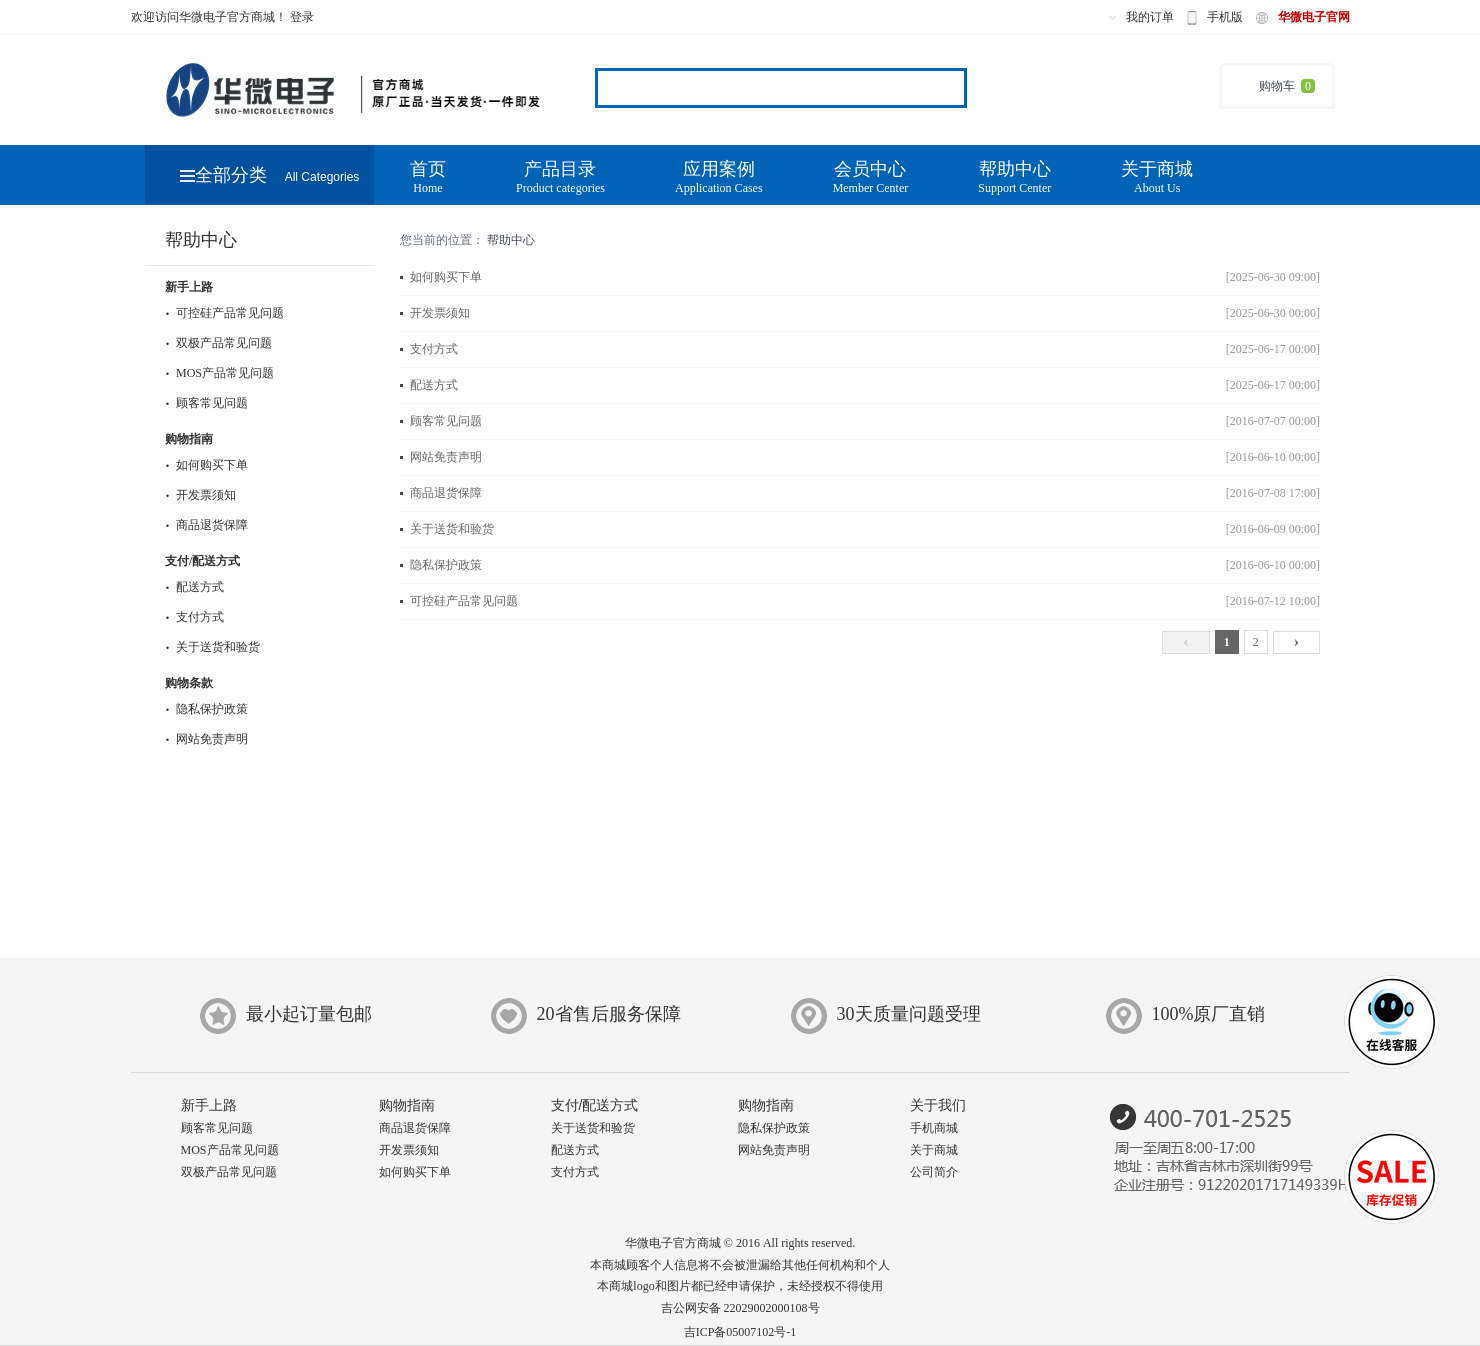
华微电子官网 (1314, 17)
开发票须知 (200, 495)
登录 (302, 17)
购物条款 (189, 683)
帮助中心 (1014, 177)
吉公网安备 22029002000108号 (740, 1308)
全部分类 (270, 175)
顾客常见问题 (206, 403)
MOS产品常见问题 (219, 373)
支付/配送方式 (202, 561)
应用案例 (719, 177)
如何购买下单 (206, 465)
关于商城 (1157, 177)
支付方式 (194, 617)
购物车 (1277, 86)
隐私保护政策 (206, 709)
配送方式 (194, 587)
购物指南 (189, 439)
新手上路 (189, 287)
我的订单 (1150, 17)
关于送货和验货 (212, 647)
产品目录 (560, 177)
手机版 (1225, 17)
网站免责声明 (206, 739)
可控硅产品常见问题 (224, 313)
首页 (428, 177)
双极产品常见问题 (218, 343)
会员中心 (871, 177)
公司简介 (934, 1172)
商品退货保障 (206, 525)
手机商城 (934, 1128)
